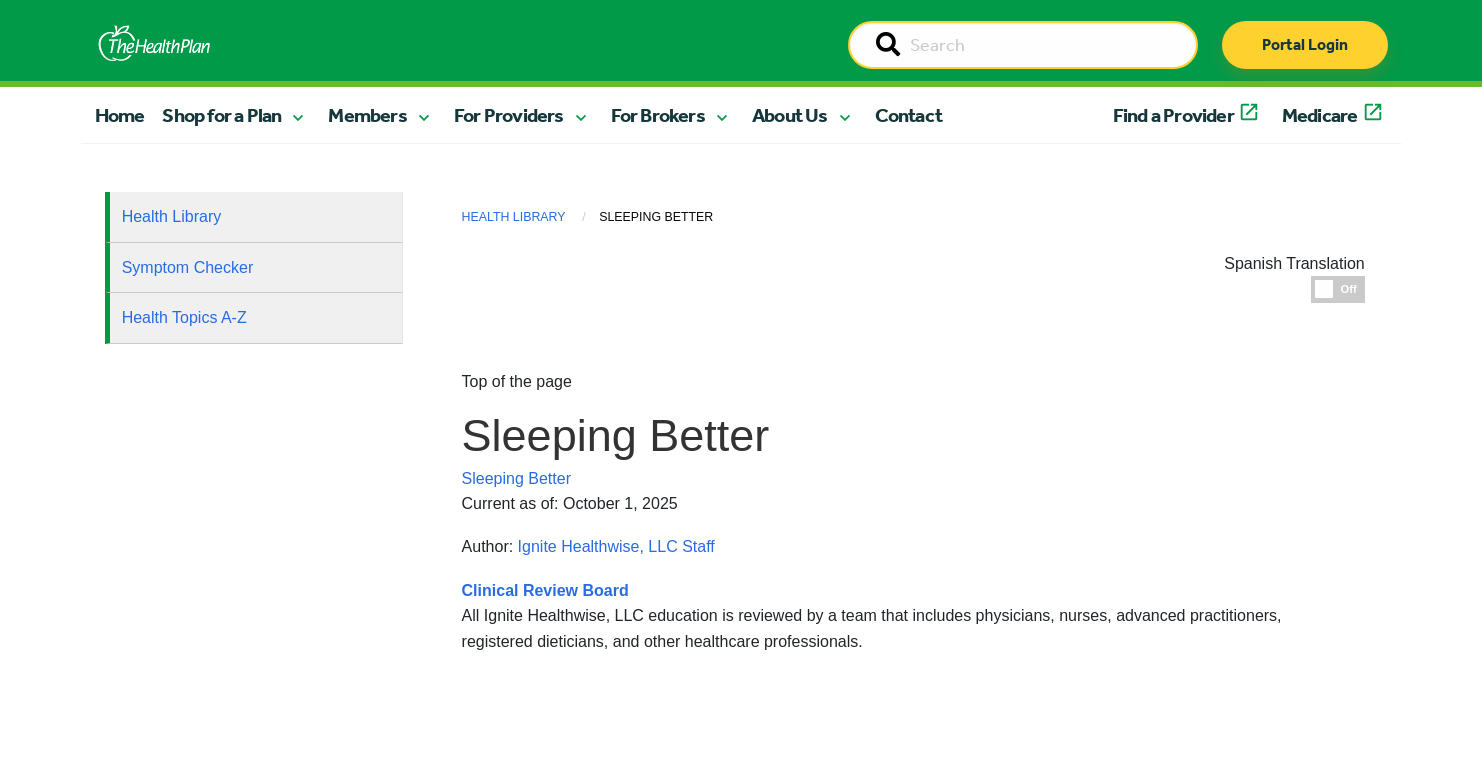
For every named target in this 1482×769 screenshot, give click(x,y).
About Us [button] (790, 115)
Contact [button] (908, 115)
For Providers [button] (509, 115)
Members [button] (367, 115)
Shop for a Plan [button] (221, 115)
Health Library (172, 216)
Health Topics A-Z (184, 317)
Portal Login (1305, 44)
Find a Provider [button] (1173, 115)
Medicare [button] (1320, 115)
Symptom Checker (188, 267)
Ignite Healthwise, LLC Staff (616, 546)
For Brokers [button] (658, 115)
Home (120, 115)
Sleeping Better (516, 478)
